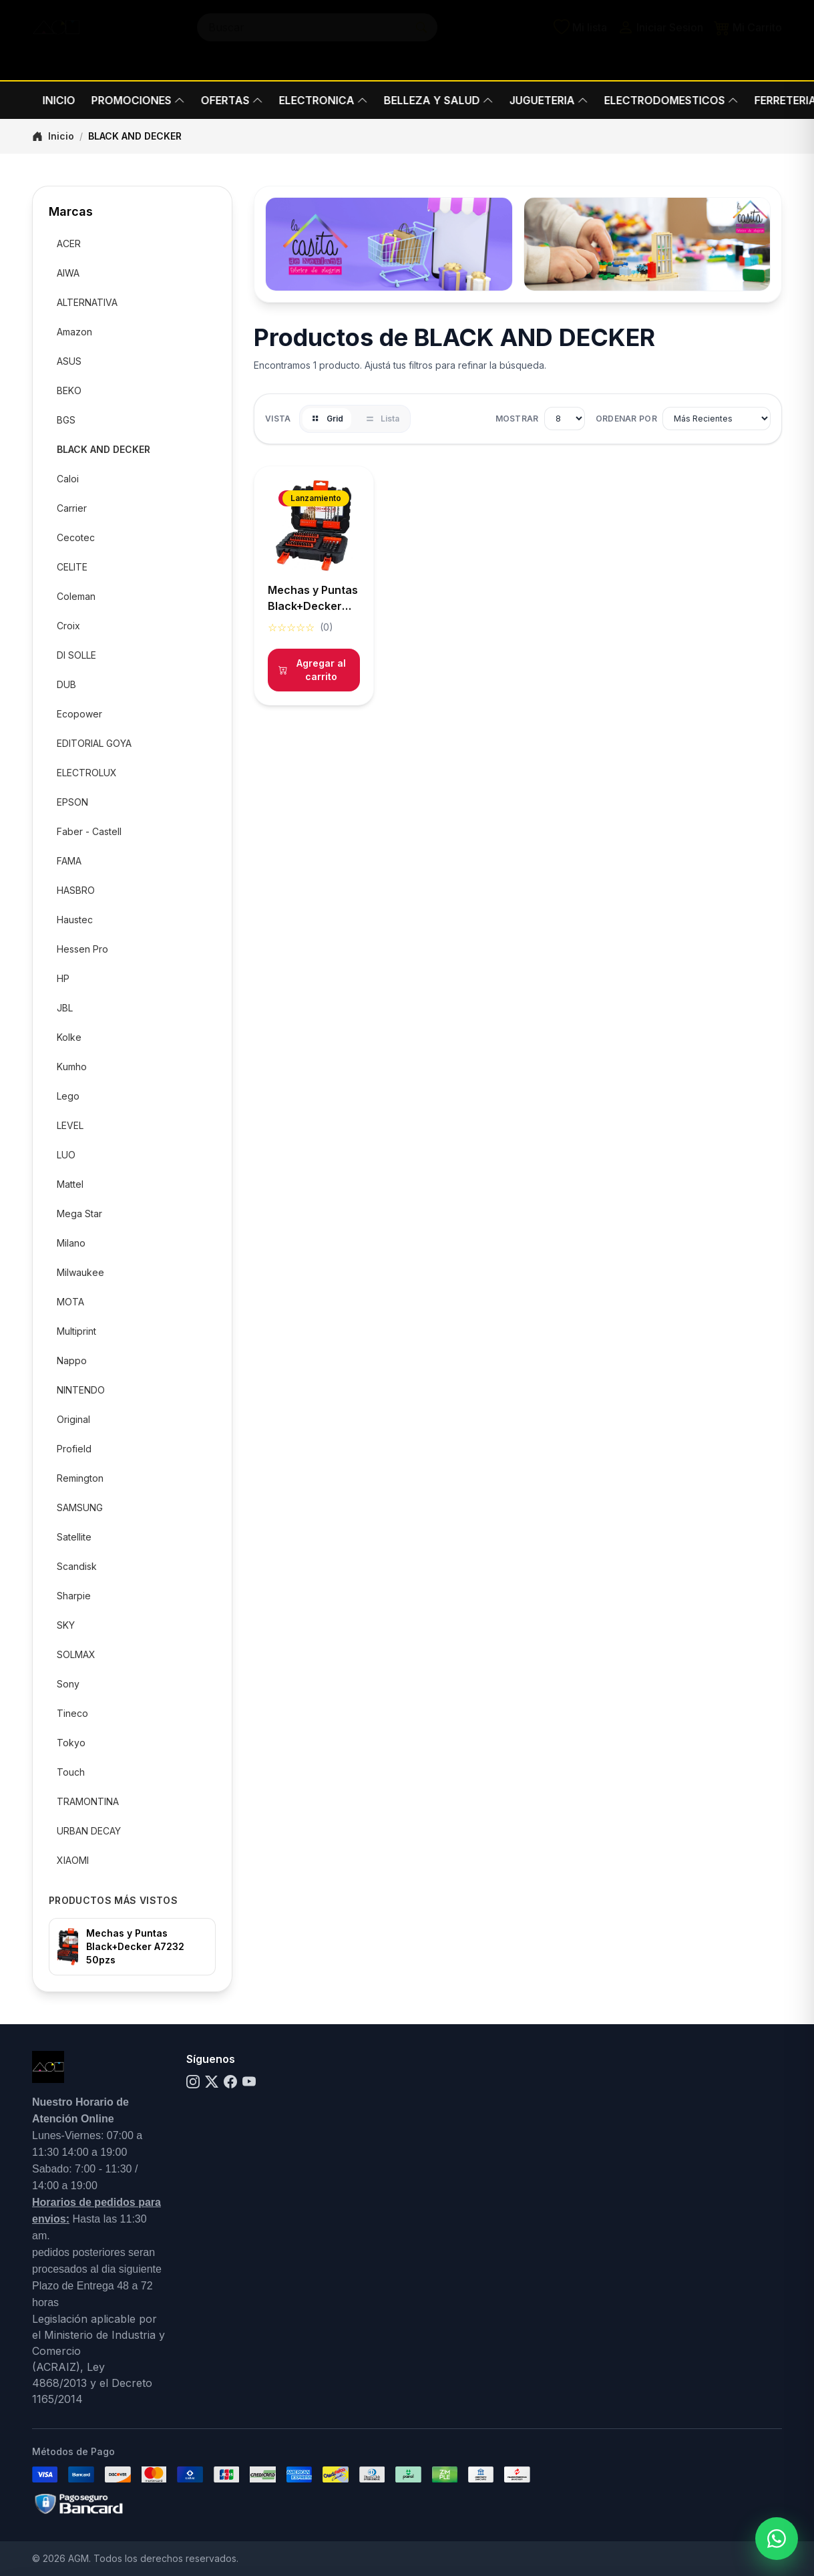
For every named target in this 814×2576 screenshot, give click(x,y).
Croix (68, 625)
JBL (65, 1007)
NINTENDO (81, 1390)
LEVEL (70, 1125)
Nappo (72, 1360)
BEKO (69, 390)
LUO (66, 1154)
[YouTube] (249, 2081)
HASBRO (76, 890)
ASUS (69, 361)
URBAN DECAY (89, 1830)
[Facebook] (230, 2081)
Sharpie (74, 1595)
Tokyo (71, 1742)
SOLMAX (76, 1654)
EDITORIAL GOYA (94, 743)
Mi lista (580, 40)
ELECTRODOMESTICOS (661, 100)
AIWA (68, 273)
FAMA (69, 860)
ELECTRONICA (312, 100)
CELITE (72, 567)
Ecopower (79, 713)
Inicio (53, 136)
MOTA (70, 1301)
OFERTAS (221, 100)
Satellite (74, 1537)
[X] (211, 2081)
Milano (71, 1243)
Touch (71, 1772)
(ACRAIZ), (59, 2367)
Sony (68, 1683)
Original (73, 1419)
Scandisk (77, 1566)
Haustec (75, 919)
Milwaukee (80, 1272)
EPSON (72, 802)
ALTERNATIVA (87, 302)
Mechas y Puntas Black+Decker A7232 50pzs (135, 1946)
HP (63, 978)
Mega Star (79, 1213)
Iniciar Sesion (660, 40)
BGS (66, 420)
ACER (69, 243)
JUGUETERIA (538, 100)
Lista (382, 419)
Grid (327, 419)
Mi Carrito (748, 40)
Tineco (72, 1713)
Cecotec (76, 537)
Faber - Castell (89, 831)
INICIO (48, 100)
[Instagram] (193, 2081)
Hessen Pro (82, 949)
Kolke (69, 1037)
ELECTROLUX (87, 772)
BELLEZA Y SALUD (428, 100)
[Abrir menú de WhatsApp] (776, 2538)
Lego (68, 1096)
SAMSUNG (80, 1507)
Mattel (70, 1184)
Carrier (72, 508)
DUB (66, 684)
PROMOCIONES (127, 100)
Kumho (72, 1066)
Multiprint (76, 1331)
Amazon (74, 331)
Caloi (68, 478)
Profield (74, 1448)
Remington (80, 1478)
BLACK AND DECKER (103, 449)
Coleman (76, 596)
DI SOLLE (76, 655)
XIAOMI (73, 1860)
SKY (66, 1625)
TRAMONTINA (88, 1801)
